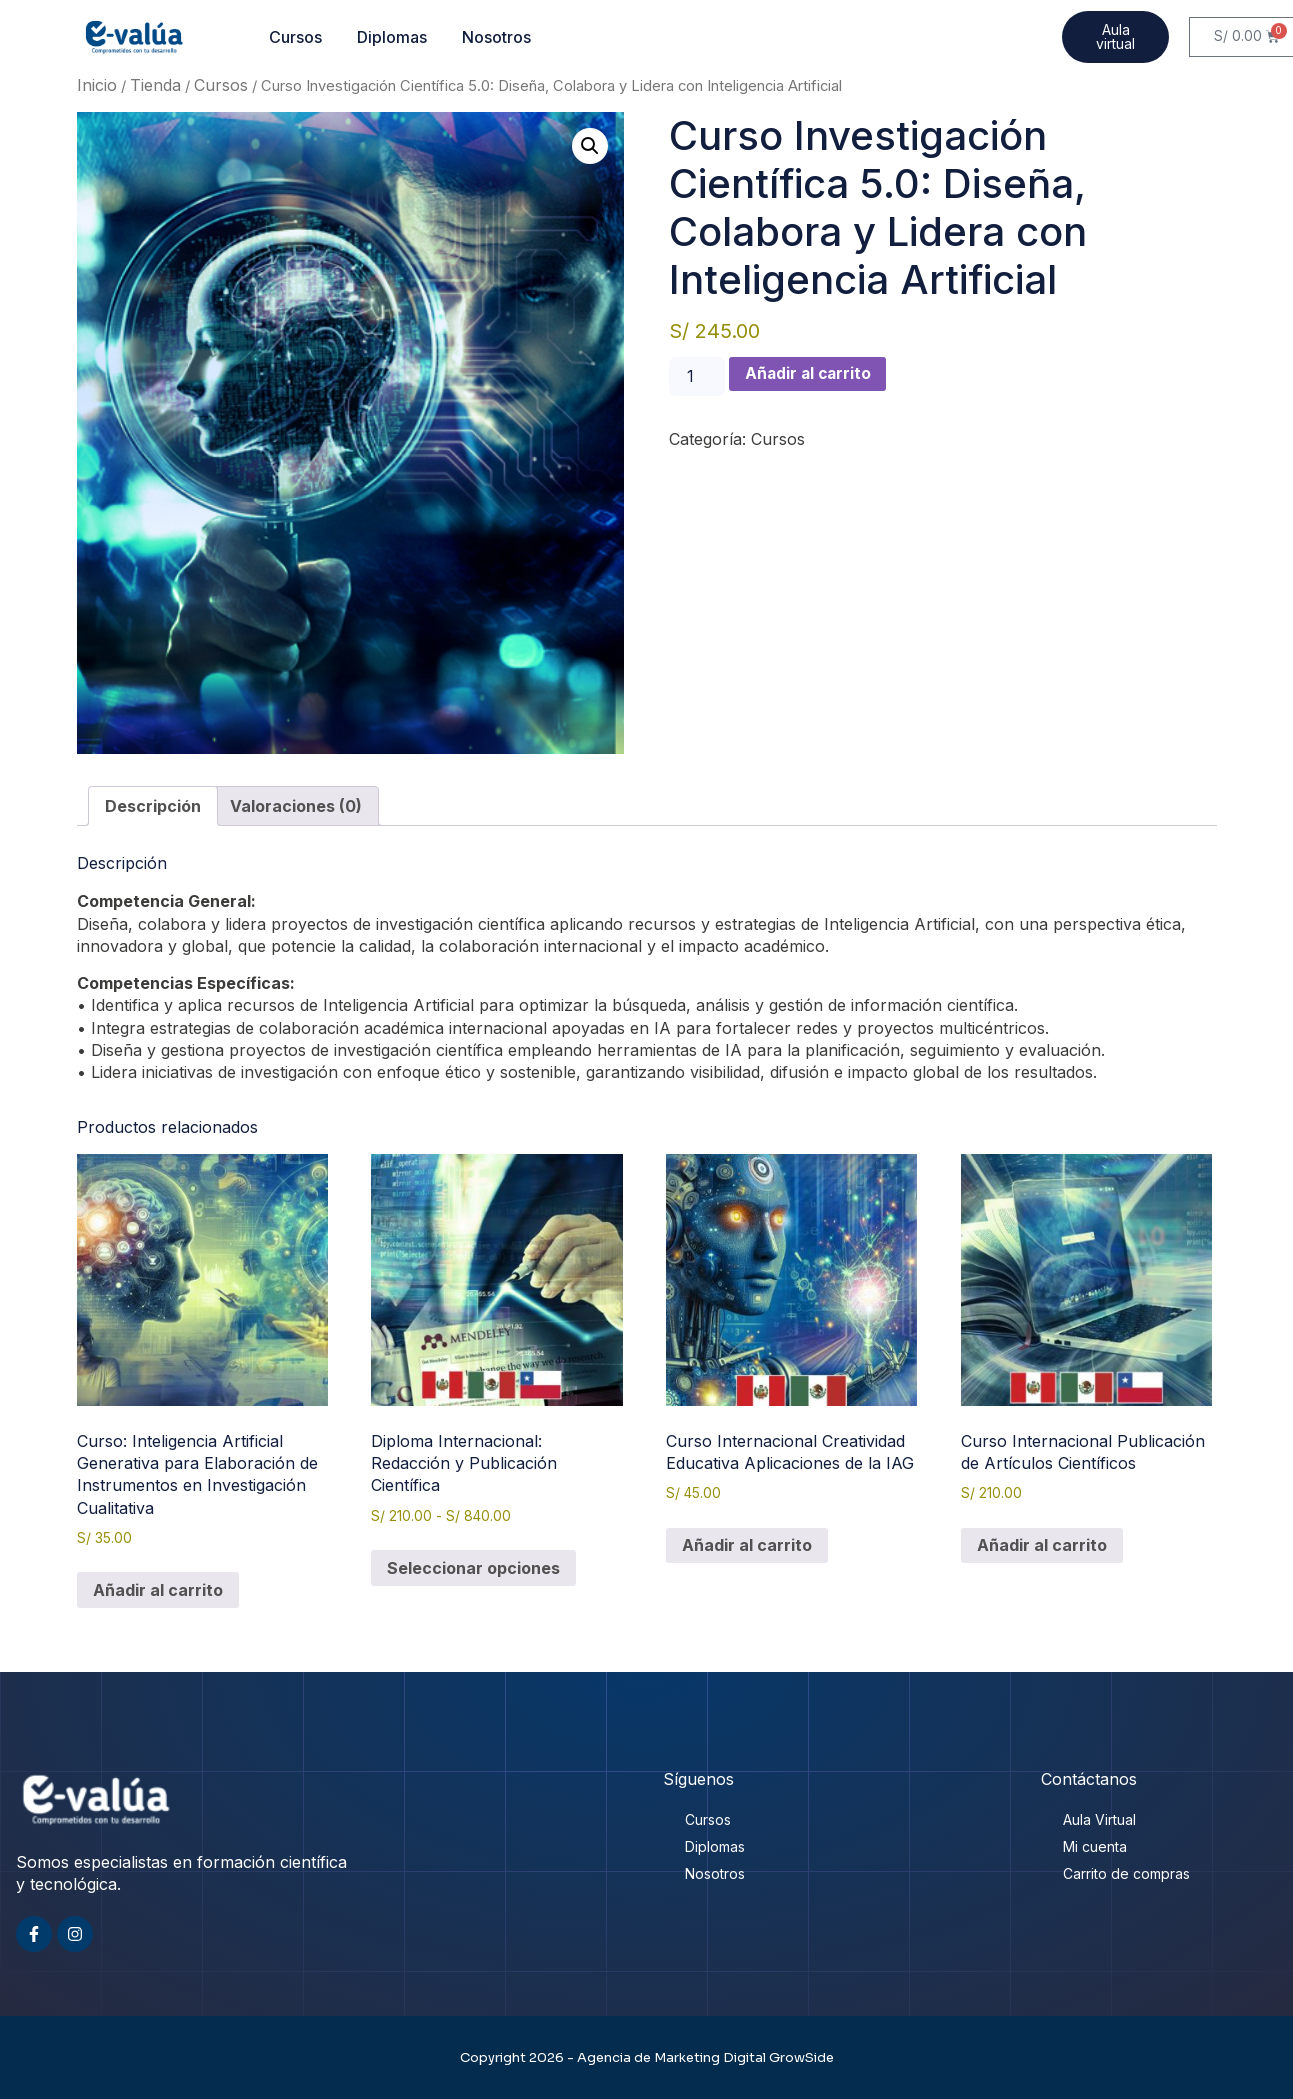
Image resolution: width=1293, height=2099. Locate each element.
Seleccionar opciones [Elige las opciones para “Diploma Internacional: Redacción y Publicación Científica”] (473, 1568)
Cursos (295, 37)
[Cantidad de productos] (698, 377)
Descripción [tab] (153, 806)
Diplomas (392, 37)
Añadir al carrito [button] (158, 1590)
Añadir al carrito (812, 375)
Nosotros (496, 37)
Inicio (97, 85)
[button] (590, 146)
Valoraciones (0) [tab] (296, 806)
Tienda (155, 85)
